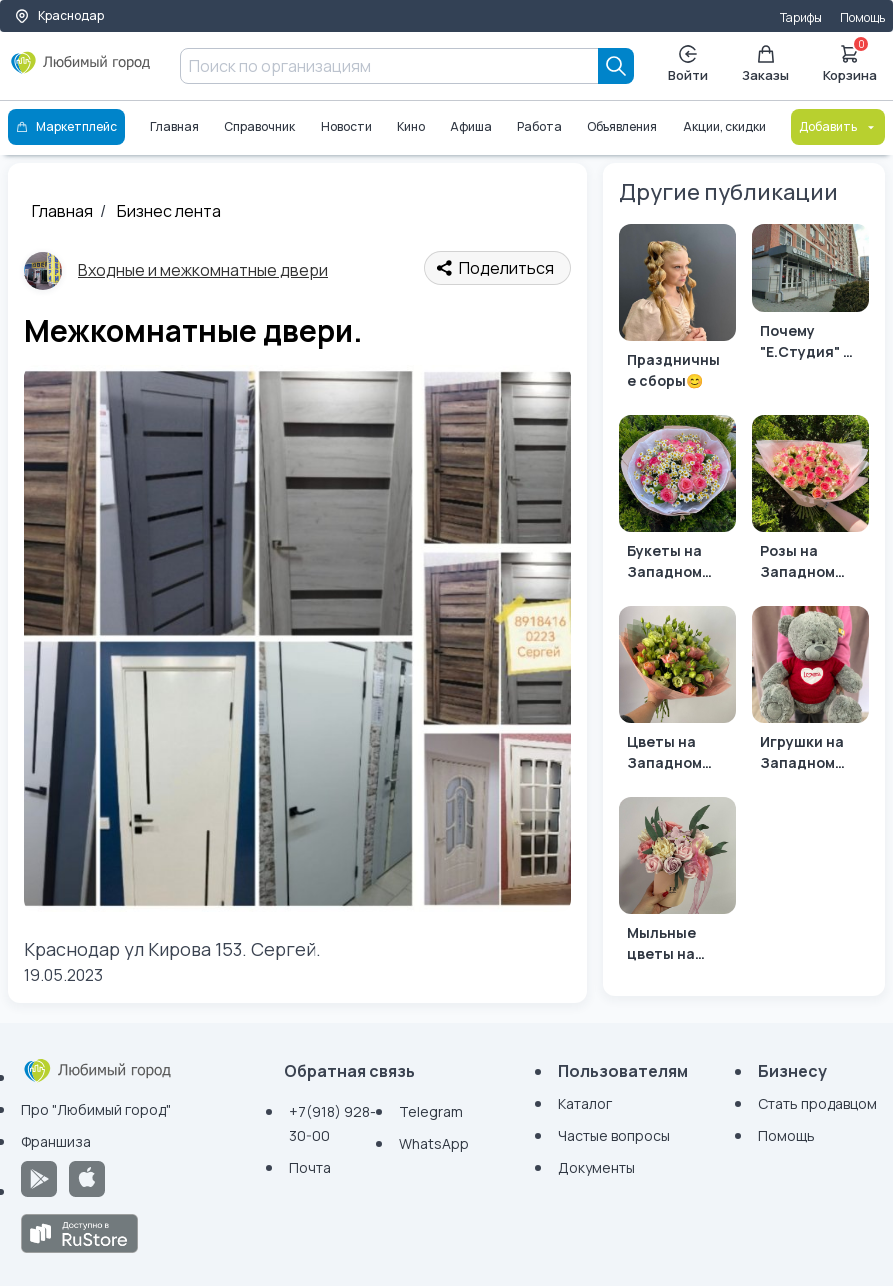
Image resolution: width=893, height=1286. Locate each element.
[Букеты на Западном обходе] (677, 502)
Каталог (585, 1103)
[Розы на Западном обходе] (810, 502)
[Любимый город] (81, 70)
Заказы (765, 64)
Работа (539, 126)
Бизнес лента (169, 211)
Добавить (838, 126)
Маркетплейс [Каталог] (66, 126)
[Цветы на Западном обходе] (677, 693)
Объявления (623, 126)
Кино (411, 126)
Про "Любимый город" (96, 1109)
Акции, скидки (724, 126)
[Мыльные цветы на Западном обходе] (677, 884)
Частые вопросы (614, 1135)
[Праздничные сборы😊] (677, 311)
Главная (174, 126)
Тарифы (801, 17)
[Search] (616, 66)
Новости (346, 126)
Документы (596, 1167)
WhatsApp (434, 1143)
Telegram (431, 1111)
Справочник (259, 126)
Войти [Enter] (688, 64)
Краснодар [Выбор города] (59, 15)
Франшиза (56, 1141)
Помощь (862, 17)
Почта (310, 1167)
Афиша (471, 126)
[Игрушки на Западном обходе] (810, 693)
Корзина (850, 62)
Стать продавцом (817, 1103)
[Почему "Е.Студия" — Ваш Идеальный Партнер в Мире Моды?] (810, 297)
